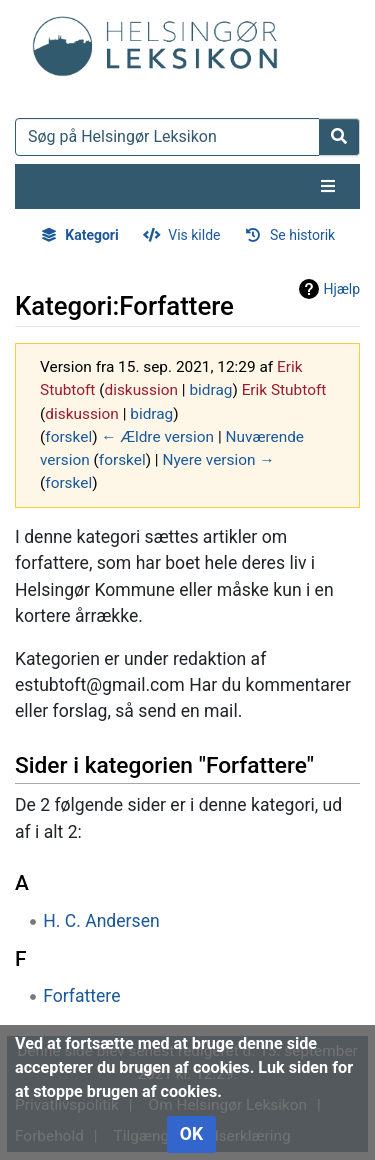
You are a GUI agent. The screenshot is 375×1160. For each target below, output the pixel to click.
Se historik (302, 235)
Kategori (91, 235)
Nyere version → (218, 460)
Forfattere (81, 996)
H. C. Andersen (101, 921)
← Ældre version (157, 437)
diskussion (141, 390)
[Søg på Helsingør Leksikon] (167, 137)
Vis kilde (194, 235)
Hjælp (342, 289)
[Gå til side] (339, 137)
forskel (68, 437)
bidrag (210, 390)
